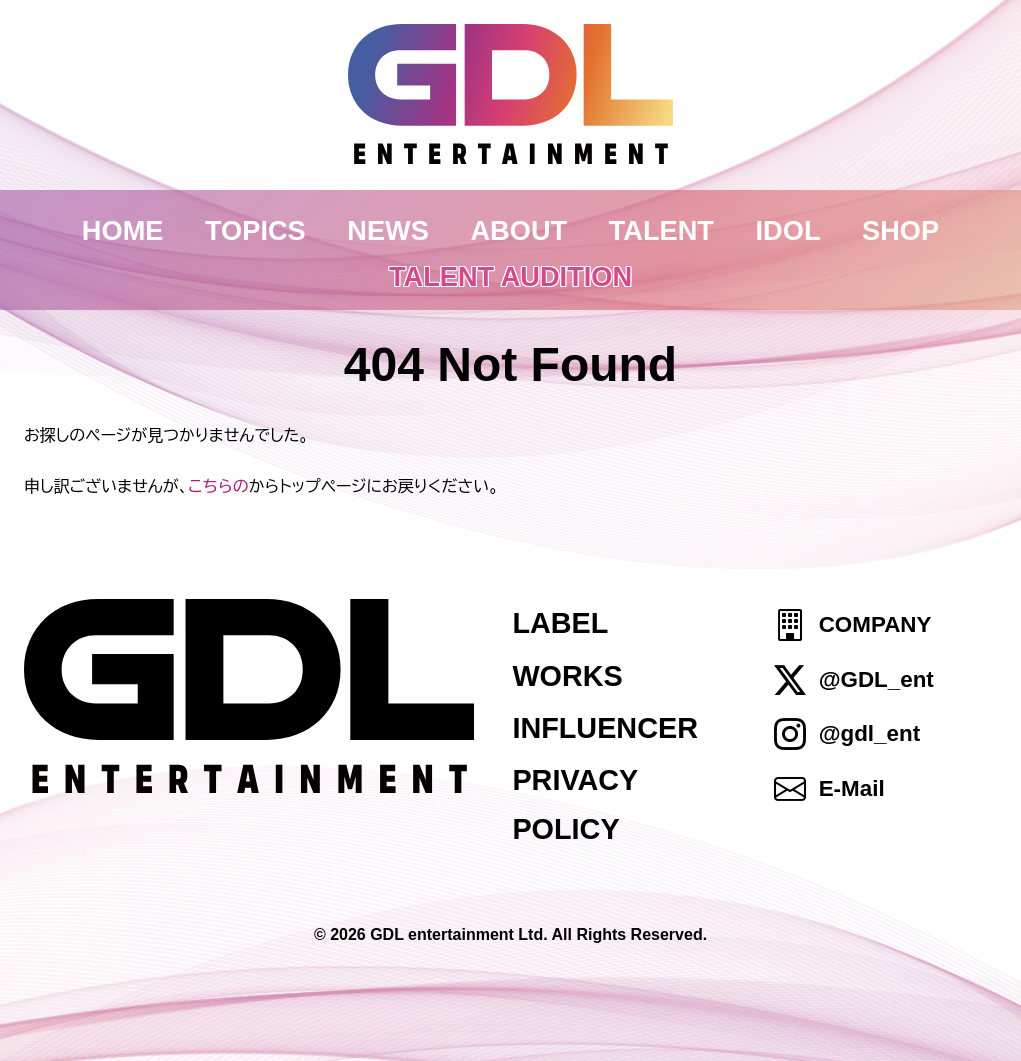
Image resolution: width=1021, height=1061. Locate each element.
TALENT (661, 230)
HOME (123, 230)
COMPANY (875, 625)
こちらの (218, 486)
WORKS (567, 676)
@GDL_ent (876, 679)
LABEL (560, 623)
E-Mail (852, 788)
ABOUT (518, 230)
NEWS (388, 230)
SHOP (900, 230)
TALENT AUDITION (510, 276)
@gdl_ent (869, 733)
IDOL (788, 230)
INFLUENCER (605, 728)
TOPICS (255, 230)
